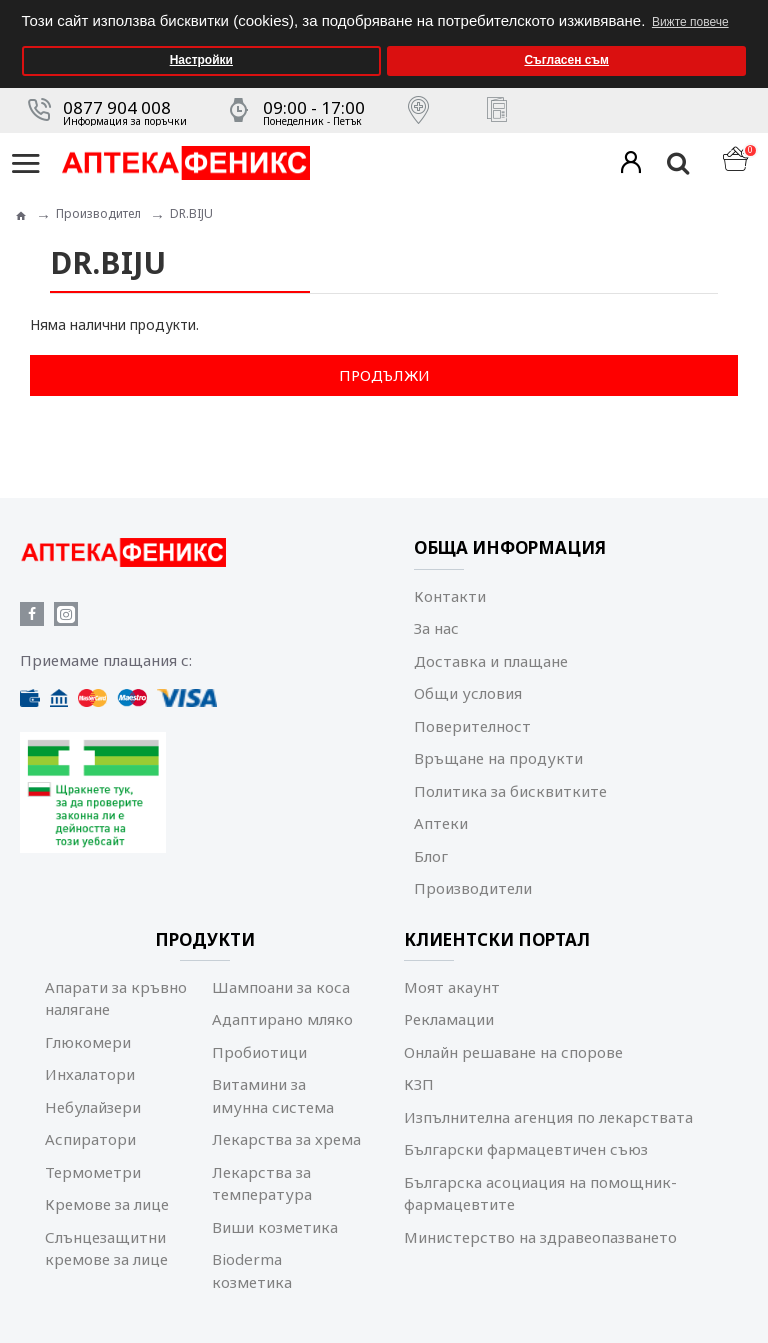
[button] (747, 6)
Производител (98, 213)
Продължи (384, 375)
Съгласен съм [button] (566, 60)
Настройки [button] (201, 60)
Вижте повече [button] (690, 22)
